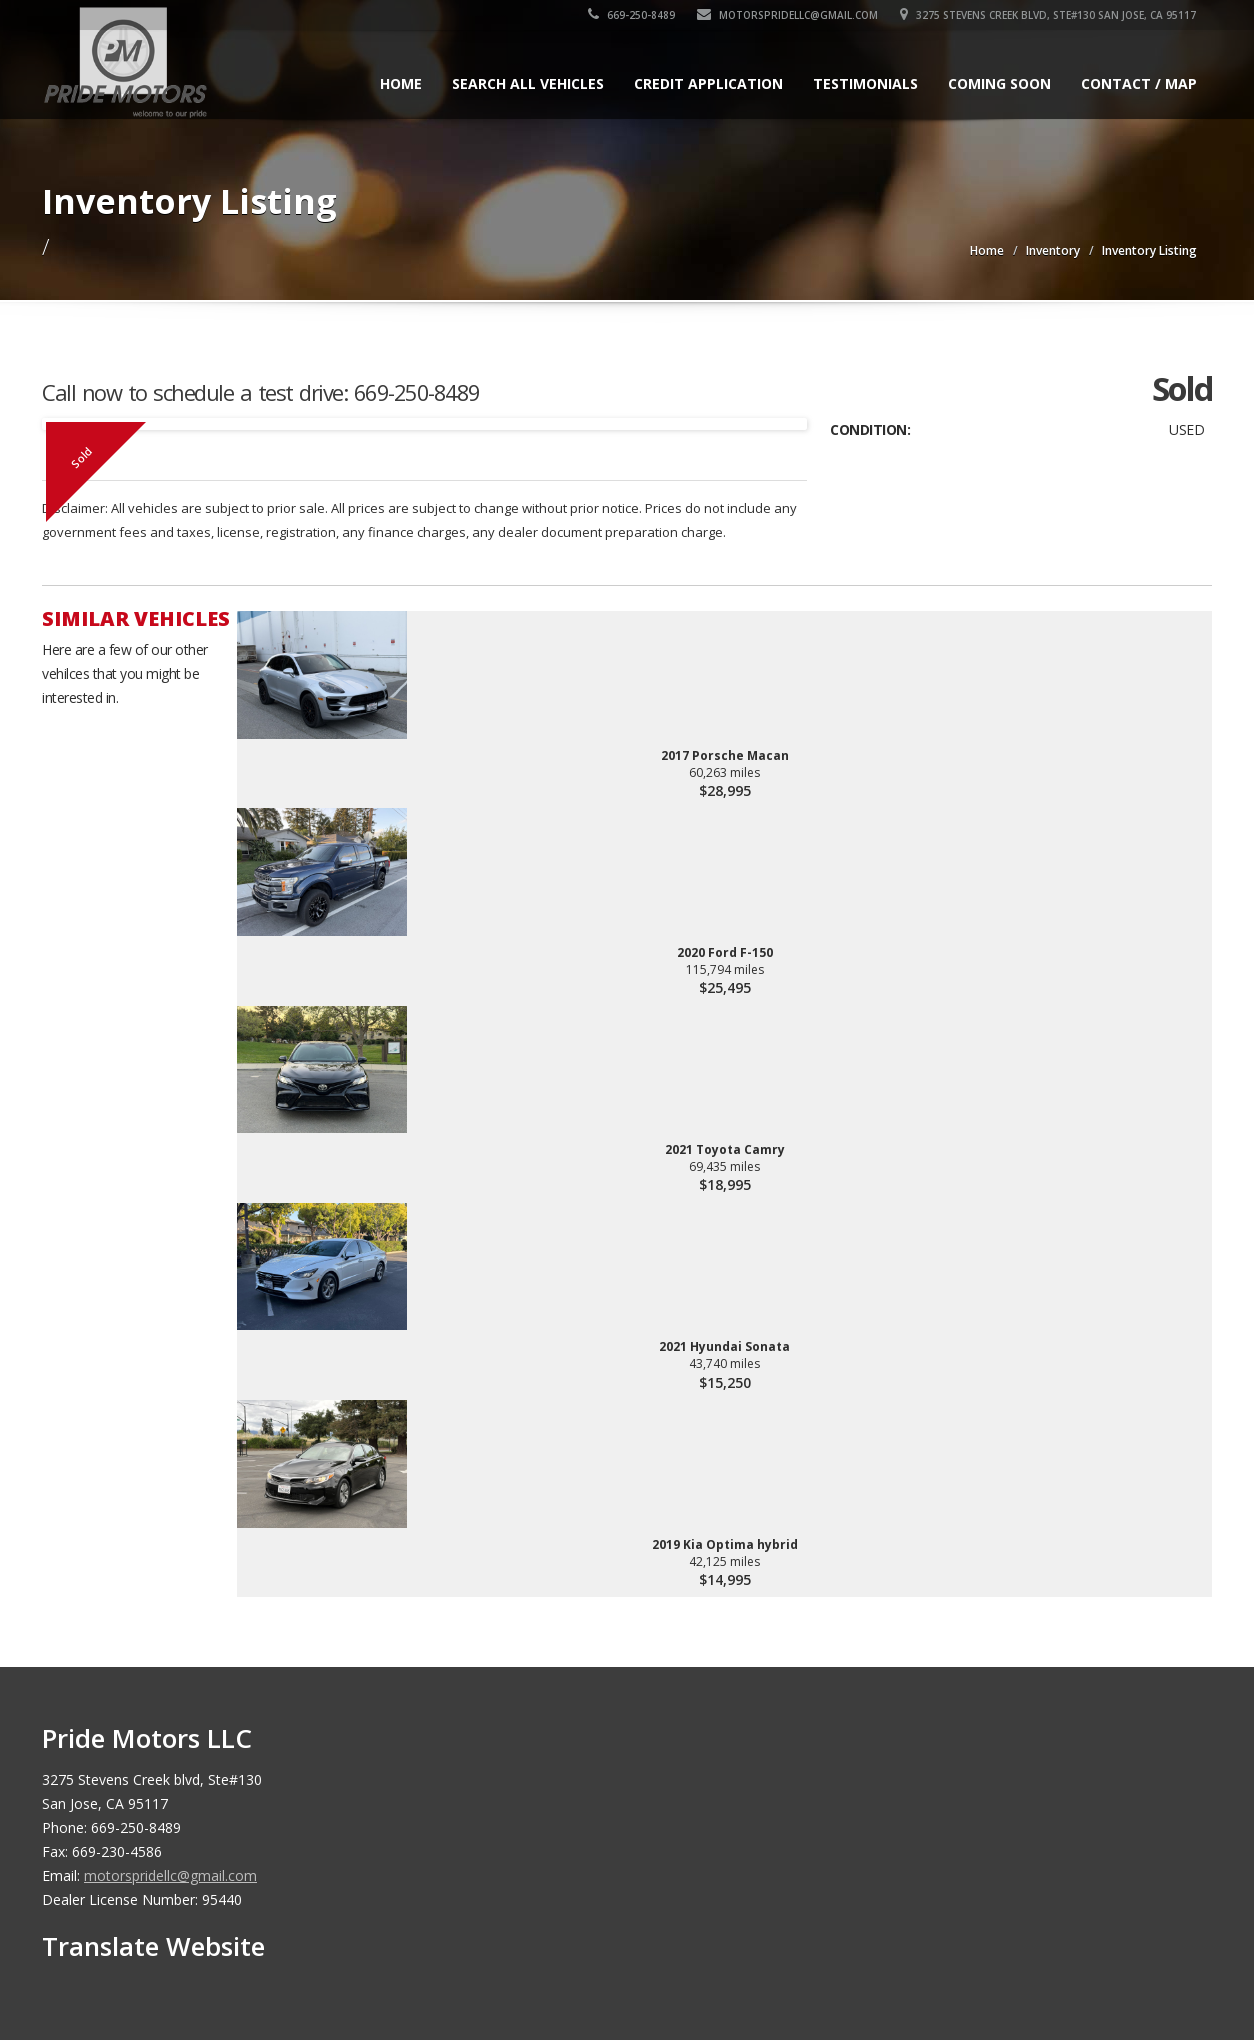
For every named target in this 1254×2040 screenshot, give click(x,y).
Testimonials (865, 83)
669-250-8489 (632, 15)
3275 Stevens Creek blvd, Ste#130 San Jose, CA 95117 (1049, 15)
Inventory (1053, 250)
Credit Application (708, 83)
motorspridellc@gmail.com (788, 15)
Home (401, 83)
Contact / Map (1139, 83)
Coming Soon (999, 83)
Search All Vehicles (528, 83)
